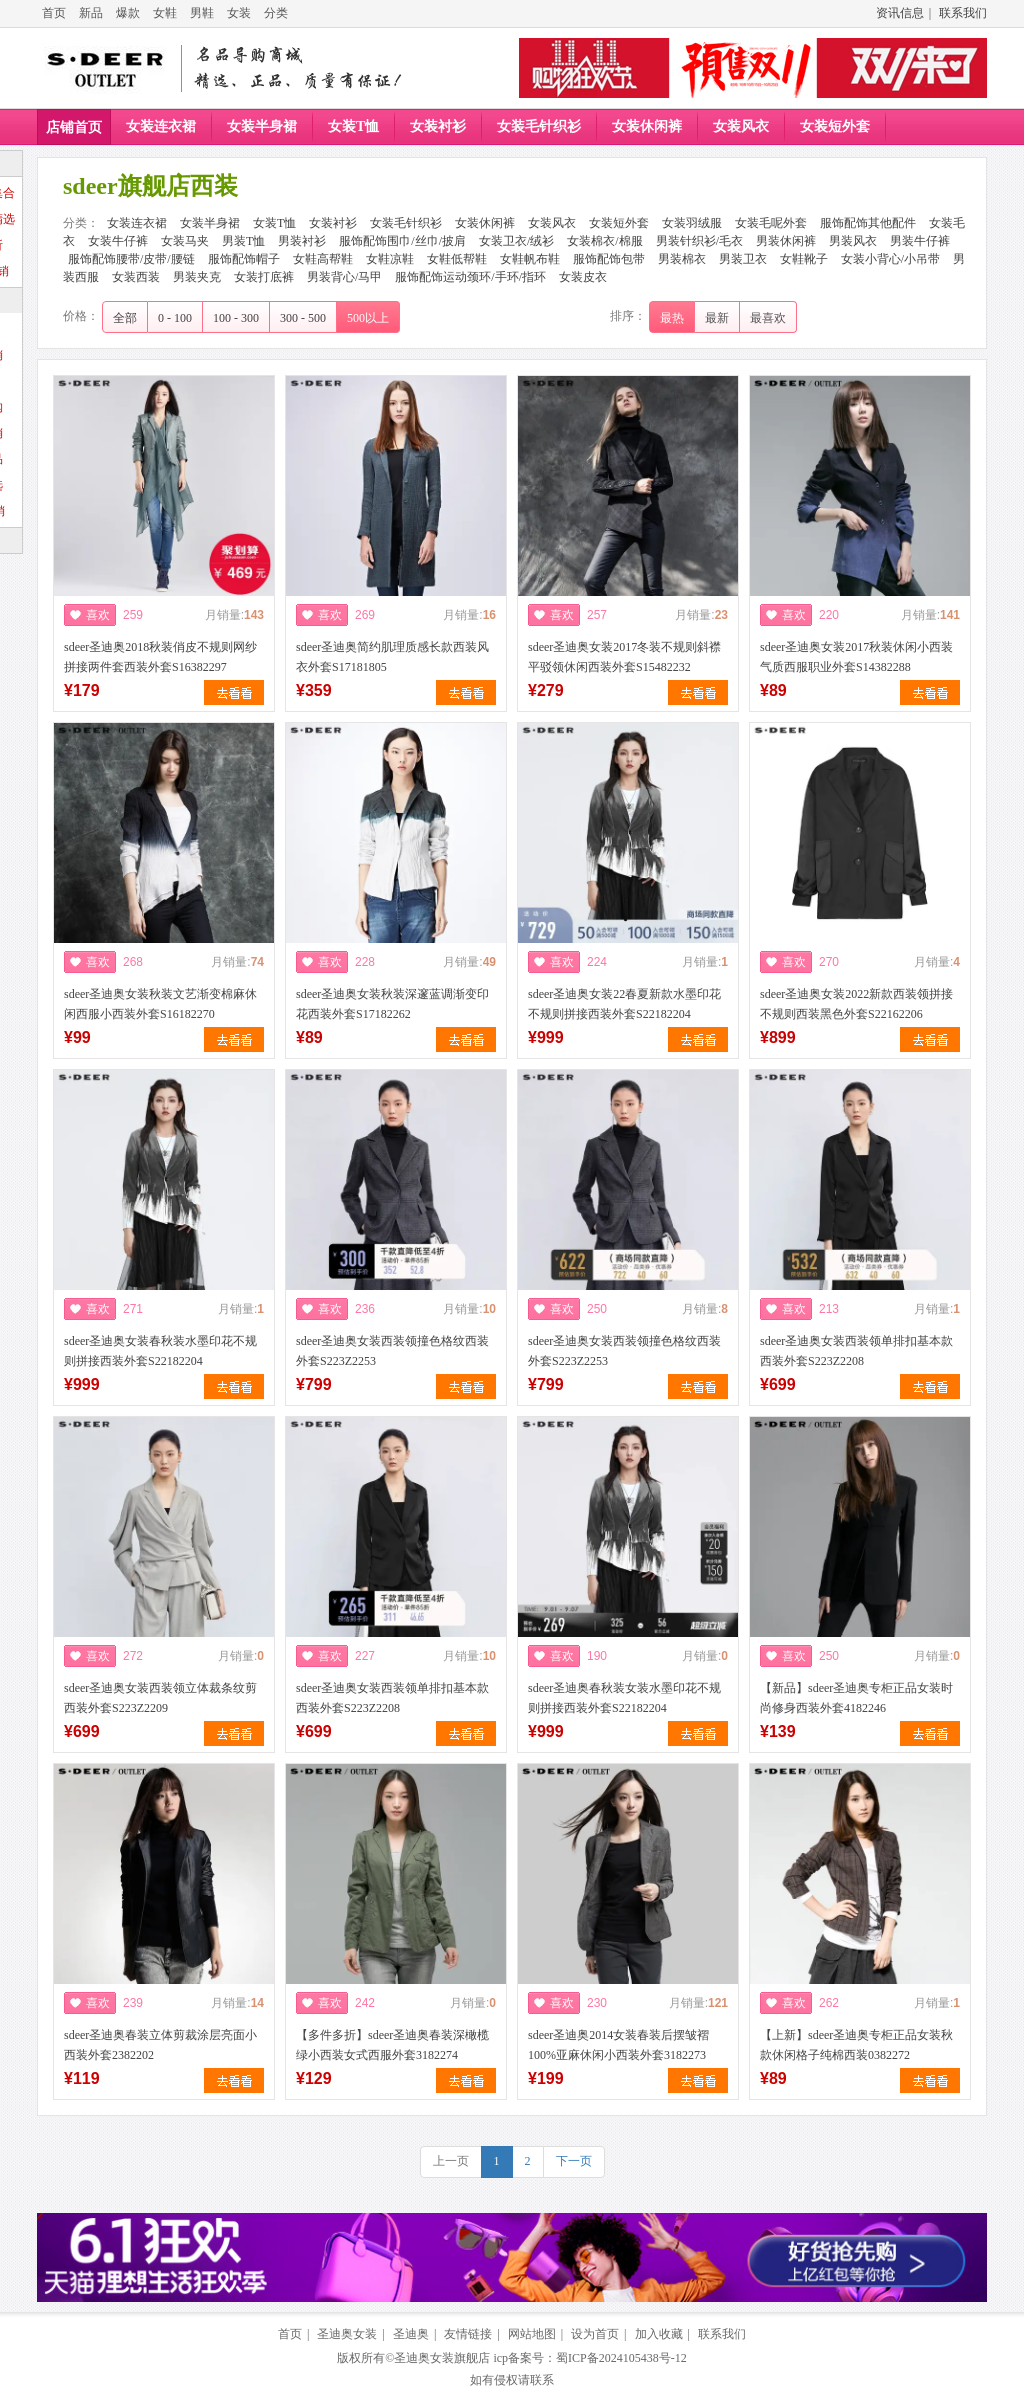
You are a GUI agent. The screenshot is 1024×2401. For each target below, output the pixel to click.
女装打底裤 (264, 277)
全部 (125, 318)
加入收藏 (659, 2334)
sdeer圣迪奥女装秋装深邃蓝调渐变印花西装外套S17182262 (392, 1004)
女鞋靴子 (804, 259)
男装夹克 (197, 277)
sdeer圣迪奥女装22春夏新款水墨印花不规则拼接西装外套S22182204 (624, 1004)
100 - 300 (236, 318)
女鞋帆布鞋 (530, 259)
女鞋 (165, 13)
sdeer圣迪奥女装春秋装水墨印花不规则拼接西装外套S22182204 (160, 1351)
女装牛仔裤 (118, 241)
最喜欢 (768, 318)
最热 (672, 318)
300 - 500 (303, 318)
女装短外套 (835, 126)
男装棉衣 (682, 259)
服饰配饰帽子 (244, 259)
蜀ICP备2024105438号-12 (621, 2358)
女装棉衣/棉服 (604, 241)
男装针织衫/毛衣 (699, 241)
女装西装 (136, 277)
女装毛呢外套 (771, 223)
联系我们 (963, 13)
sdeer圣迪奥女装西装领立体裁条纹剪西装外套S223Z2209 (160, 1698)
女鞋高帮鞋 (323, 259)
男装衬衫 (302, 241)
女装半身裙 (262, 126)
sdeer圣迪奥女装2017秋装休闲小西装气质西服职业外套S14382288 (856, 657)
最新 (717, 318)
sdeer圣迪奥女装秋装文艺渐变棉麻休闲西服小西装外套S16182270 (160, 1004)
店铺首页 (74, 127)
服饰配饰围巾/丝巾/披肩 (402, 241)
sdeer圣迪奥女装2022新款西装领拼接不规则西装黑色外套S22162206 (856, 1004)
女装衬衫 (438, 126)
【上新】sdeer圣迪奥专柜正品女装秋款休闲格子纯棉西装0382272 (856, 2045)
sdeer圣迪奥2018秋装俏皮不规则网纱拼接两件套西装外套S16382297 (160, 657)
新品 (91, 13)
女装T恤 (353, 126)
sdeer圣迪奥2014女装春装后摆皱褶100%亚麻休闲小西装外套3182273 (618, 2045)
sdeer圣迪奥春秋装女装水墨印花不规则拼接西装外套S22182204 (624, 1698)
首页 (54, 13)
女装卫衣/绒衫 (516, 241)
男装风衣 (853, 241)
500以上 (368, 318)
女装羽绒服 (692, 223)
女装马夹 (185, 241)
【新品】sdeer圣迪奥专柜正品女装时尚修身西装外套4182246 (856, 1698)
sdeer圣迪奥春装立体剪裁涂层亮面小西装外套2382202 (160, 2045)
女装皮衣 (583, 277)
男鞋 (202, 13)
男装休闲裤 (786, 241)
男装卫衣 (743, 259)
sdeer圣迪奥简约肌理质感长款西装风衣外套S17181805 (392, 657)
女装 (239, 13)
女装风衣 (741, 126)
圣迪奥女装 (347, 2334)
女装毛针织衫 (539, 126)
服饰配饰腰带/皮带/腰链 (131, 259)
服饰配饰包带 (609, 259)
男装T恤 (243, 241)
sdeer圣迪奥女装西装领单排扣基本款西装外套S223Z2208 (856, 1351)
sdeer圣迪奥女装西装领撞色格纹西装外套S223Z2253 (392, 1351)
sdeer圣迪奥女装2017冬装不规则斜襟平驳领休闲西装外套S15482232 (624, 657)
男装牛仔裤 (920, 241)
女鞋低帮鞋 (457, 259)
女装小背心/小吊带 (890, 259)
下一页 (574, 2161)
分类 (276, 13)
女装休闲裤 (647, 126)
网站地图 (532, 2334)
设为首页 (595, 2334)
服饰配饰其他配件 (868, 223)
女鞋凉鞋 (390, 259)
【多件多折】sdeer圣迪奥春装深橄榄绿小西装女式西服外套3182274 (392, 2045)
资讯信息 (900, 13)
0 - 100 (175, 318)
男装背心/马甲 (344, 277)
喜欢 (98, 615)
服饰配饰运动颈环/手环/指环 (470, 277)
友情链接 (468, 2334)
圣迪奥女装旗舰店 (442, 2358)
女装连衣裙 (161, 126)
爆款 (128, 13)
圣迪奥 (411, 2334)
